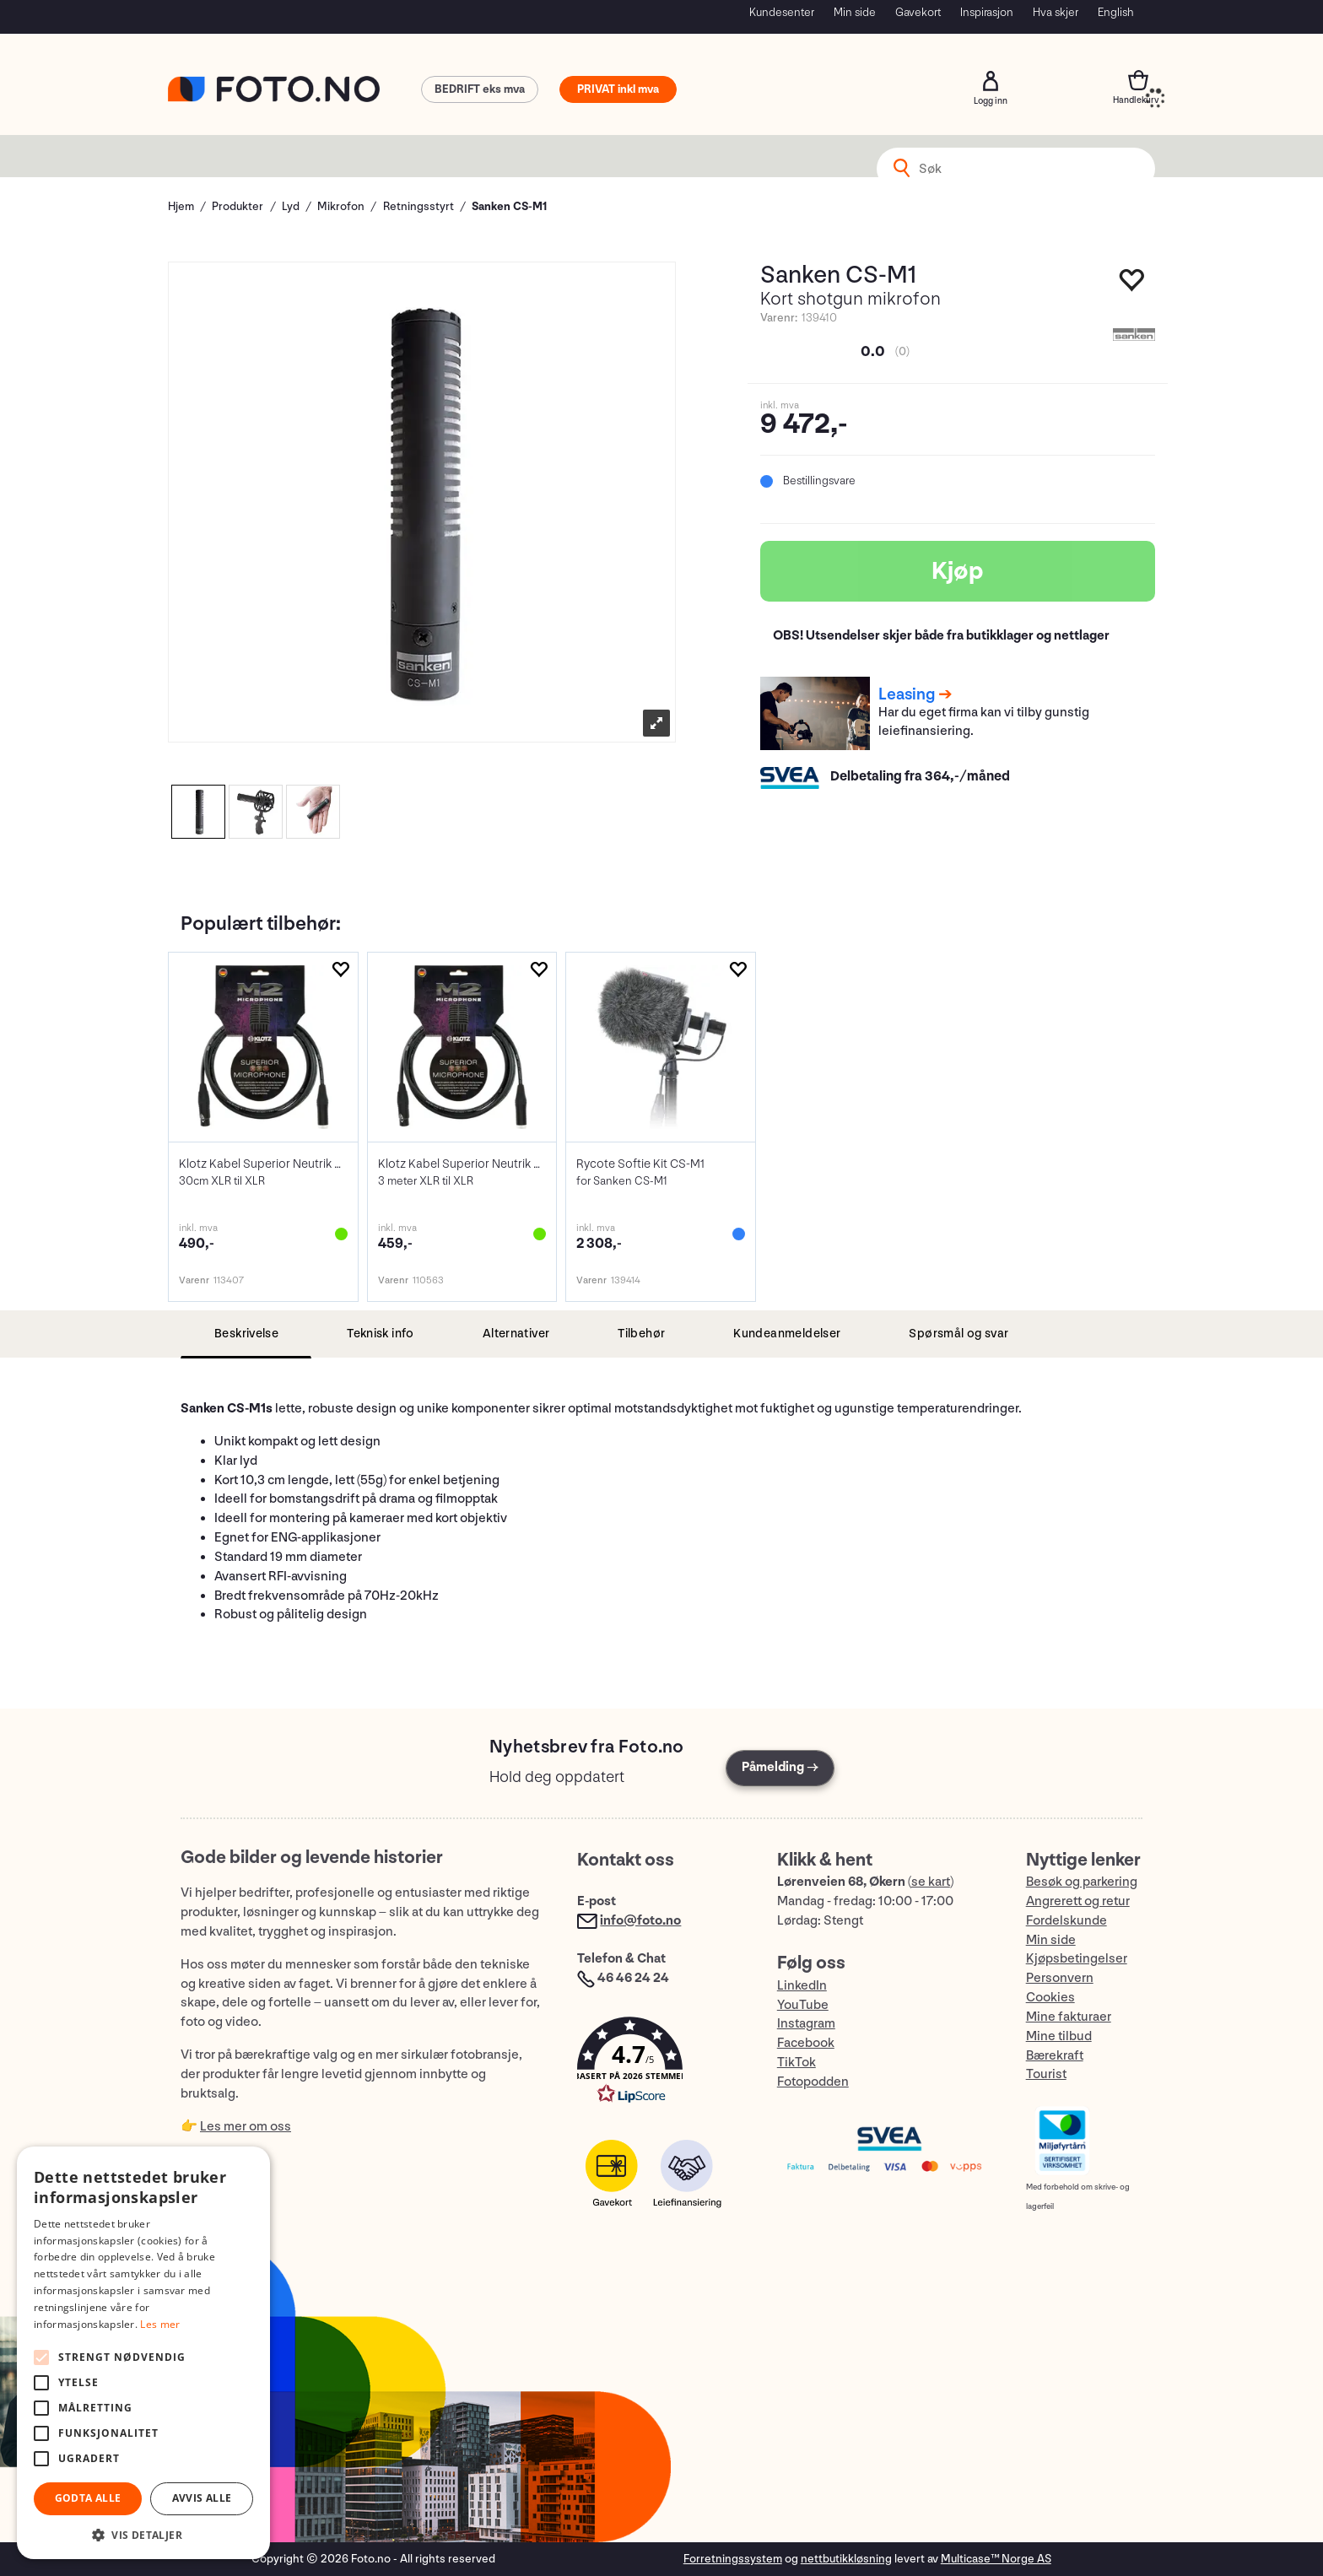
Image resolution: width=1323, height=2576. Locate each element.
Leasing (906, 694)
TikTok (796, 2063)
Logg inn (990, 81)
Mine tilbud (1059, 2036)
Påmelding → (780, 1767)
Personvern (1060, 1978)
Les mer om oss (245, 2127)
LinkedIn (802, 1986)
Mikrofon (340, 206)
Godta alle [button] (88, 2498)
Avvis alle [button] (202, 2498)
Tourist (1046, 2074)
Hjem (181, 206)
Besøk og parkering (1081, 1882)
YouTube (803, 2005)
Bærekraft (1054, 2056)
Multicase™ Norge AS (996, 2559)
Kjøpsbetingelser (1076, 1959)
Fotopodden (813, 2082)
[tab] (246, 1334)
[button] (659, 2064)
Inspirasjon (986, 12)
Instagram (806, 2024)
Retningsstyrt (418, 206)
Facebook (805, 2043)
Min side (855, 12)
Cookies (1050, 1998)
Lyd (291, 206)
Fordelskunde (1066, 1921)
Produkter (237, 206)
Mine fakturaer (1068, 2017)
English (1116, 12)
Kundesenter (781, 12)
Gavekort (918, 12)
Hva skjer (1055, 12)
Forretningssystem (732, 2559)
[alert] (143, 2353)
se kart (930, 1882)
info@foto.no (640, 1921)
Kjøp (958, 571)
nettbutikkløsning (846, 2559)
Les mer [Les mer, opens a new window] (160, 2324)
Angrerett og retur (1078, 1901)
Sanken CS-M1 (510, 206)
